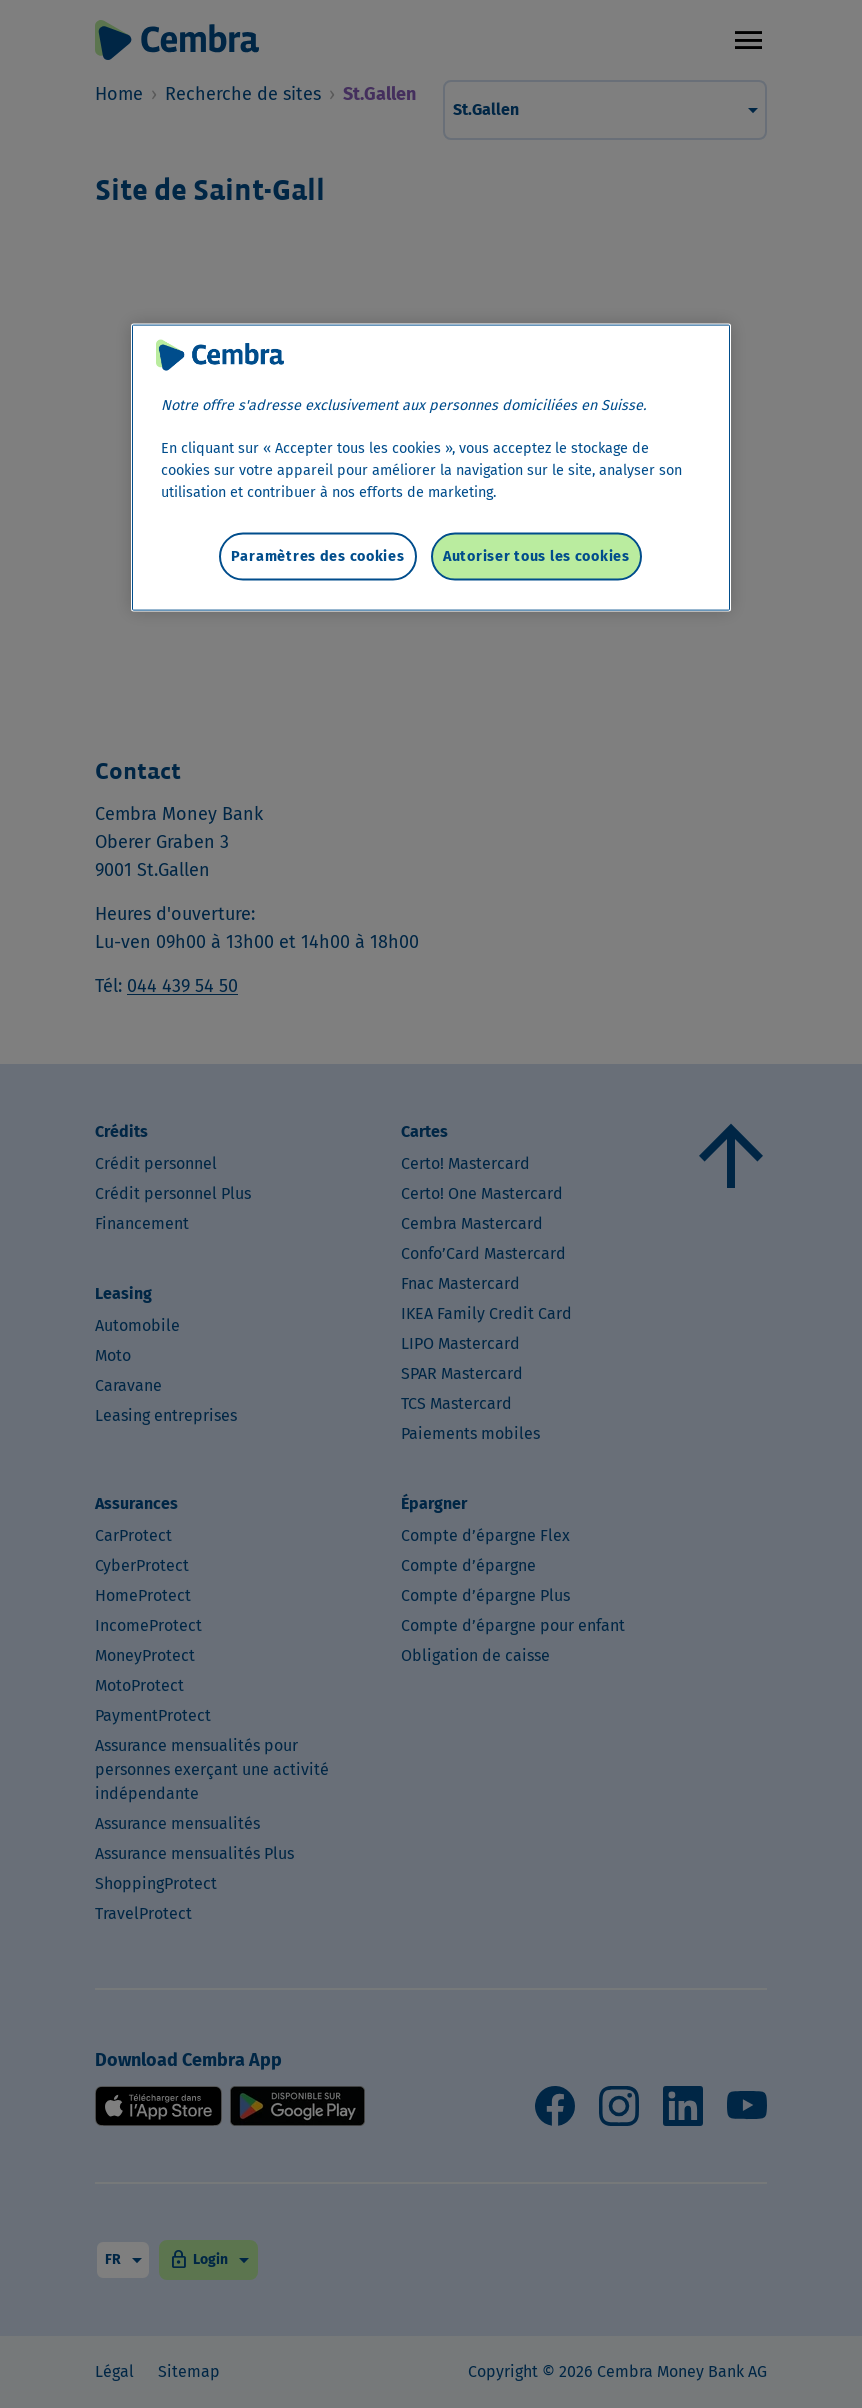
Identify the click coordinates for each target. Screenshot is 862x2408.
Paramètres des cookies (318, 555)
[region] (431, 468)
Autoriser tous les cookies (536, 555)
